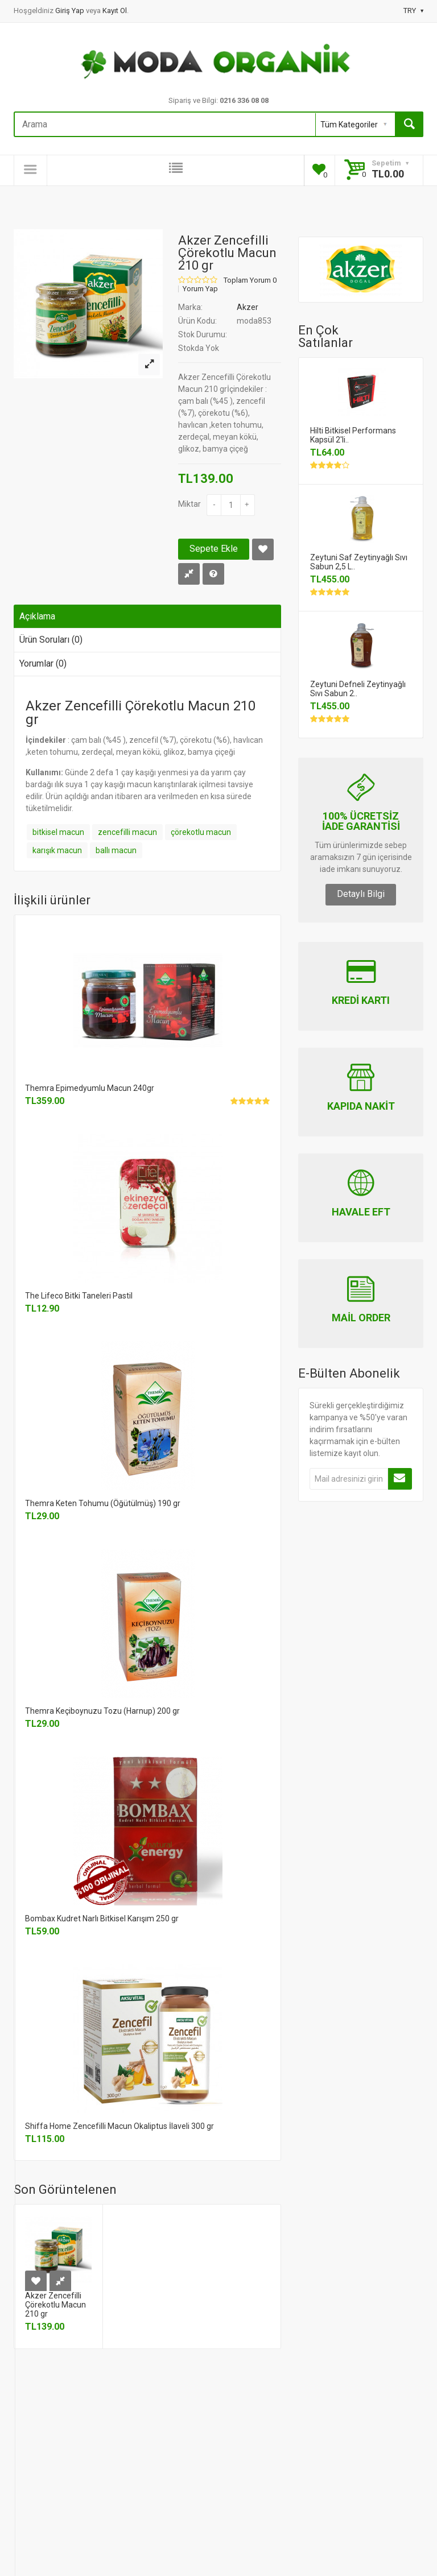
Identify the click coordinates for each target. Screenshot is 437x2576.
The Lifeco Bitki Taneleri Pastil (79, 1295)
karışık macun (57, 850)
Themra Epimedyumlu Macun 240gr (89, 1088)
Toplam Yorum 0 (250, 280)
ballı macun (116, 850)
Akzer (247, 307)
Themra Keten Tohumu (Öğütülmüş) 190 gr (102, 1503)
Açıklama (37, 616)
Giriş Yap (70, 10)
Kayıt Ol (114, 10)
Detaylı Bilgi (361, 893)
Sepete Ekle (213, 548)
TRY (413, 10)
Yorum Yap (200, 289)
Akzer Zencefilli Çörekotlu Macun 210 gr (55, 2304)
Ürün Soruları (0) (51, 639)
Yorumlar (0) (43, 663)
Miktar (189, 503)
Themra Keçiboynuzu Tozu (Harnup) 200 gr (102, 1710)
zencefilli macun (127, 832)
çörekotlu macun (201, 832)
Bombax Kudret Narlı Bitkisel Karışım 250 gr (102, 1918)
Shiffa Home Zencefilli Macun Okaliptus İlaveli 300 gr (119, 2126)
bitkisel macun (58, 832)
